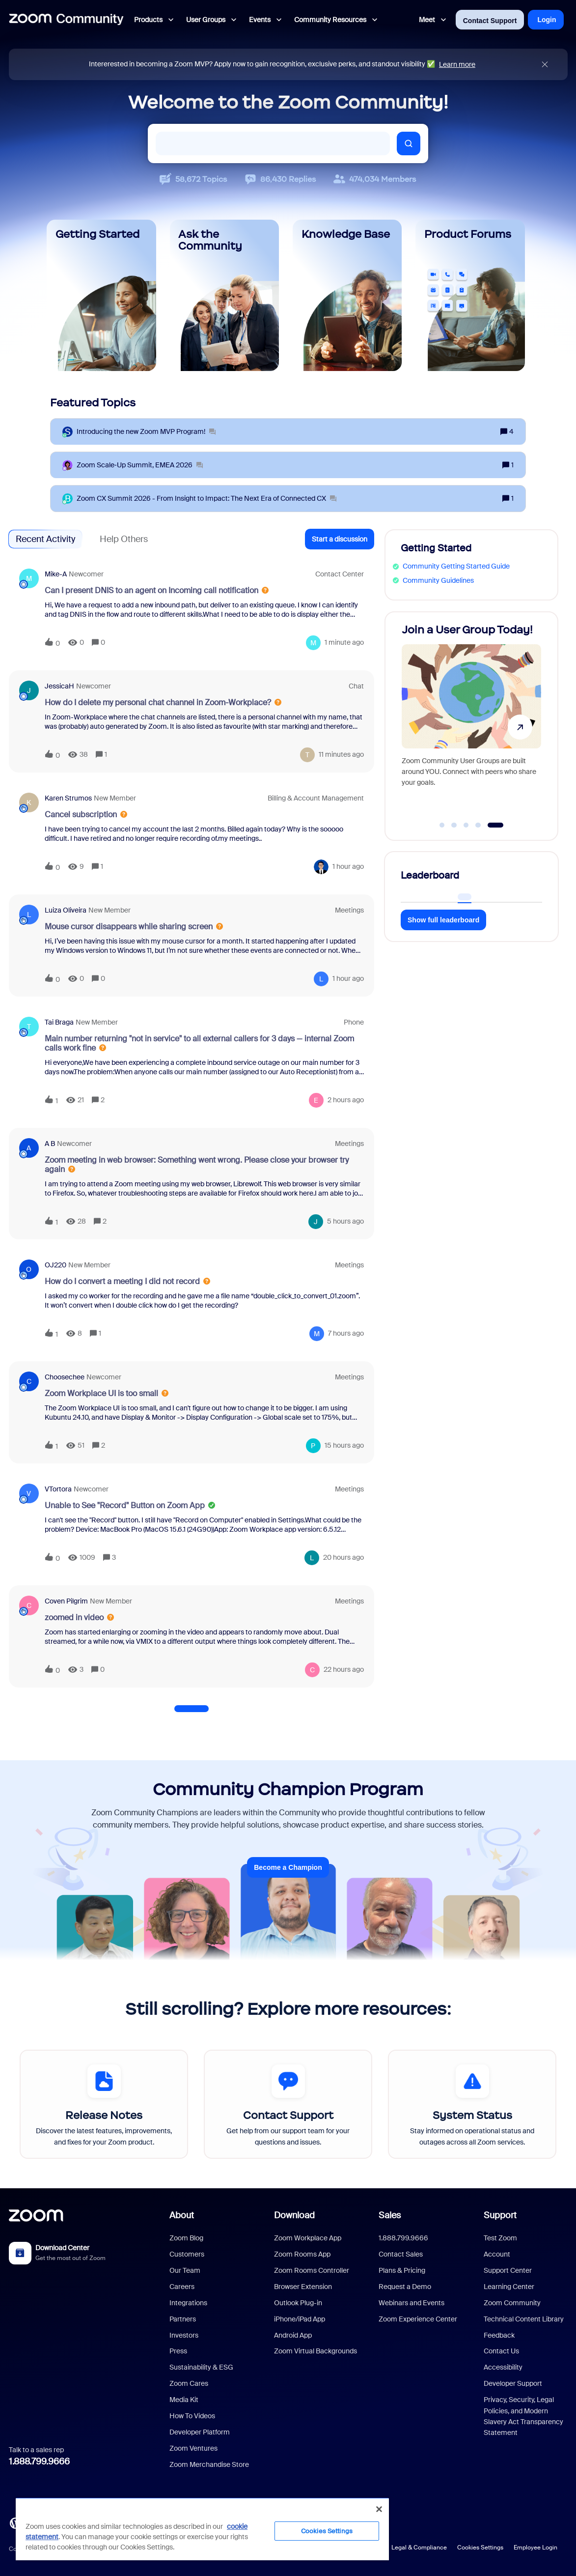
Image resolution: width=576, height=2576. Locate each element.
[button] (339, 539)
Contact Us (501, 2351)
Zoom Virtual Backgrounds (315, 2351)
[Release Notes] (104, 2104)
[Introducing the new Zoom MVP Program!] (146, 432)
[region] (202, 2528)
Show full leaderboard (443, 920)
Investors (183, 2335)
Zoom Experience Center (418, 2319)
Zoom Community (512, 2302)
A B (50, 1143)
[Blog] (15, 2522)
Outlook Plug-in (298, 2302)
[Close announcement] (545, 65)
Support (500, 2215)
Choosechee (64, 1377)
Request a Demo (405, 2286)
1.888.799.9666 (39, 2461)
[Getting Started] (101, 295)
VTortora (58, 1489)
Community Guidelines (438, 580)
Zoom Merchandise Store (209, 2464)
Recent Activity (45, 539)
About (181, 2215)
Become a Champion (288, 1867)
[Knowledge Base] (347, 295)
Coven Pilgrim (66, 1601)
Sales (390, 2215)
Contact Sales (401, 2254)
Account (497, 2254)
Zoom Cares (188, 2383)
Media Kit (183, 2399)
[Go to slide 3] (466, 825)
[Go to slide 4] (478, 825)
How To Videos (192, 2415)
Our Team (184, 2270)
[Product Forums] (469, 295)
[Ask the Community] (224, 295)
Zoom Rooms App (302, 2254)
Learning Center (509, 2286)
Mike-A (56, 574)
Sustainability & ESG (201, 2367)
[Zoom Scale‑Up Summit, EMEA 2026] (140, 465)
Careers (181, 2286)
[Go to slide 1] (442, 825)
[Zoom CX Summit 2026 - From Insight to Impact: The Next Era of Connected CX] (206, 498)
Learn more (457, 64)
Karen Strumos (68, 798)
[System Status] (472, 2104)
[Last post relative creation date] (344, 642)
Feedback (499, 2335)
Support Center (508, 2270)
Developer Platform (199, 2432)
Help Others (124, 539)
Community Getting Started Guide (456, 566)
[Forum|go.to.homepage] (66, 20)
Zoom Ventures (193, 2448)
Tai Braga (59, 1022)
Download (294, 2215)
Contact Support (490, 21)
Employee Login (535, 2547)
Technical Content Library (524, 2319)
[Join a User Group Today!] (471, 722)
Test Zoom (500, 2237)
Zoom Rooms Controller (311, 2270)
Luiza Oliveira (65, 910)
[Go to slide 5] (495, 825)
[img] (545, 64)
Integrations (188, 2302)
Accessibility (503, 2367)
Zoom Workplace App (307, 2237)
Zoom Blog (186, 2237)
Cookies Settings (480, 2547)
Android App (293, 2335)
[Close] (379, 2509)
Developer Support (513, 2383)
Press (178, 2351)
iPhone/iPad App (299, 2319)
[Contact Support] (288, 2104)
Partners (182, 2319)
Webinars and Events (411, 2302)
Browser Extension (303, 2286)
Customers (186, 2254)
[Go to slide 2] (454, 825)
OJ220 (55, 1264)
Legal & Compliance (419, 2547)
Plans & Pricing (402, 2270)
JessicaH (59, 686)
